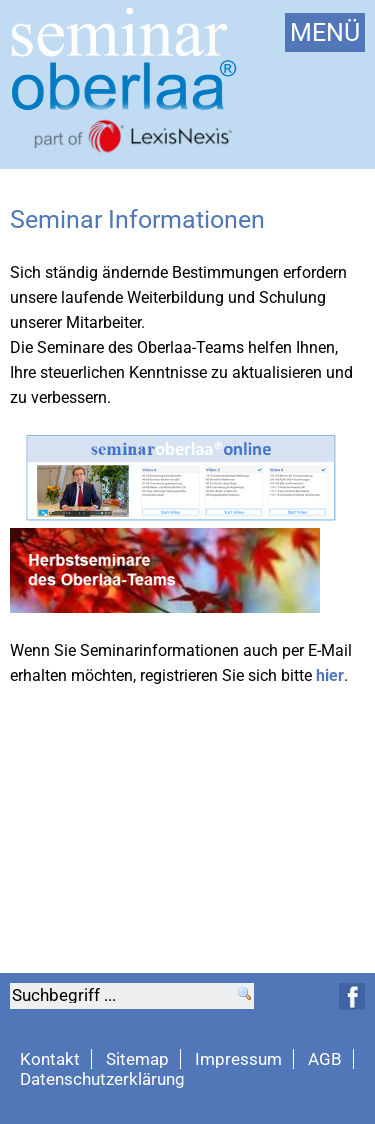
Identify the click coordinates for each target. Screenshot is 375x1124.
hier (330, 675)
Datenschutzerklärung (102, 1079)
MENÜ (325, 32)
